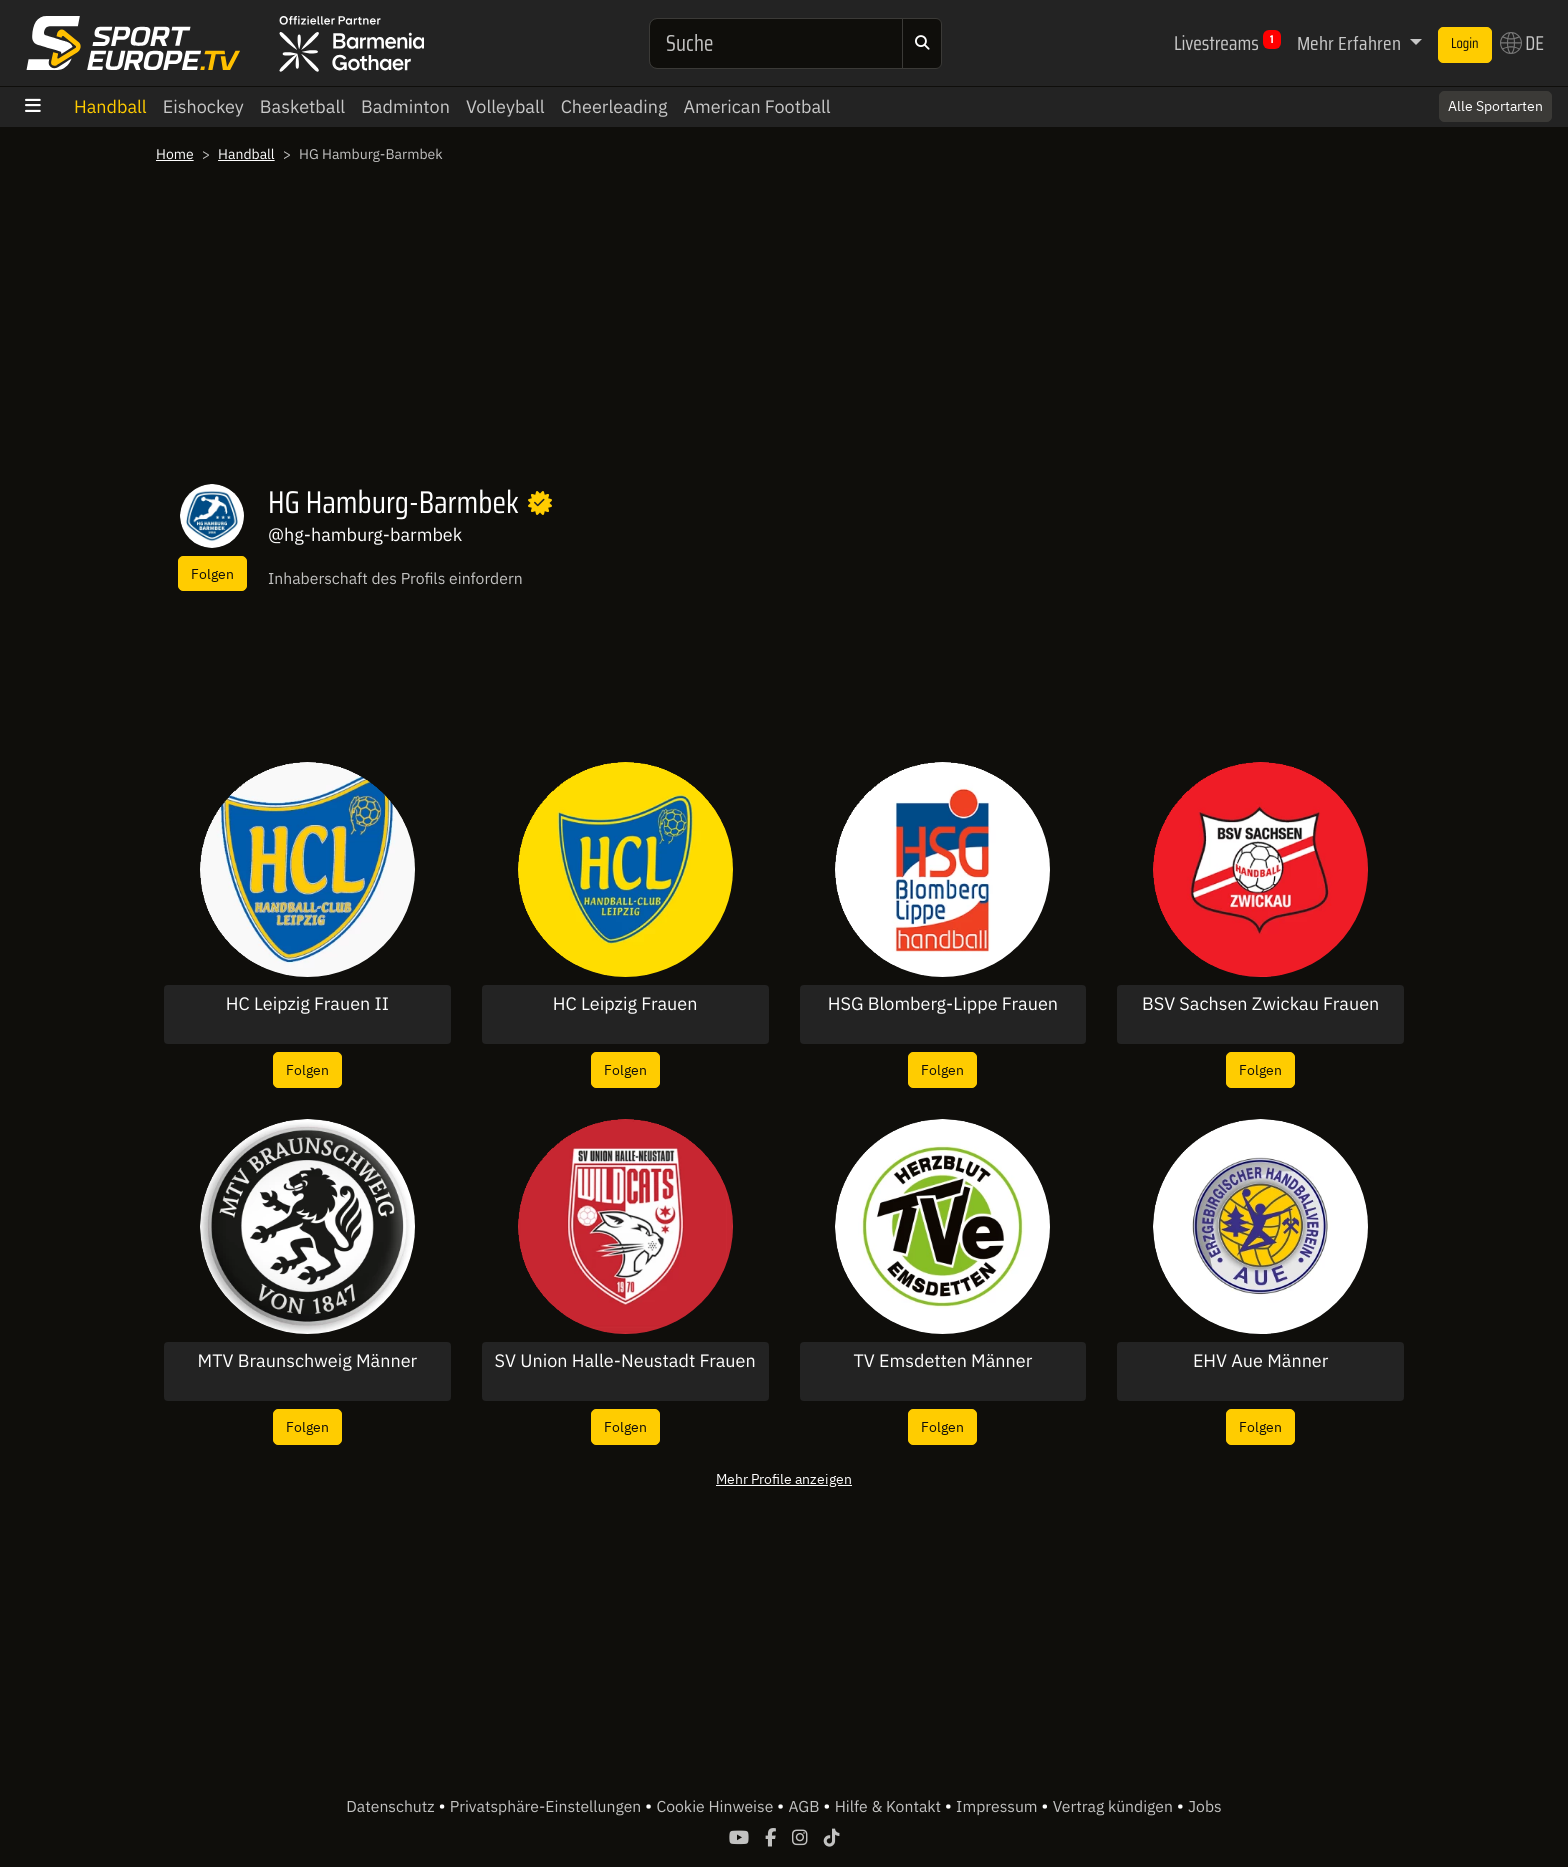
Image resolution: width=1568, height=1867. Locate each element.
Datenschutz (392, 1807)
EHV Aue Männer (1261, 1361)
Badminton (405, 106)
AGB (805, 1807)
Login (1465, 44)
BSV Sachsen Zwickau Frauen (1260, 1004)
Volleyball (505, 106)
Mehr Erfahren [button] (1351, 43)
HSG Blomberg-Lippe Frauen (943, 1004)
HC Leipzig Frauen (625, 1004)
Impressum (998, 1807)
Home (175, 154)
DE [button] (1522, 43)
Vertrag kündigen (1115, 1807)
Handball (110, 106)
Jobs (1205, 1807)
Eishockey (203, 106)
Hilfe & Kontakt (890, 1807)
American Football (756, 106)
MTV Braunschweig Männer (308, 1361)
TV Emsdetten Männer (942, 1361)
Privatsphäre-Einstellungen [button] (547, 1807)
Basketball (302, 106)
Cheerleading (614, 106)
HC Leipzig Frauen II (307, 1004)
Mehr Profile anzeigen (784, 1478)
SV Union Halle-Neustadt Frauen (625, 1361)
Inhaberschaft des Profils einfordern (395, 579)
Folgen (212, 573)
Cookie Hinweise (716, 1807)
